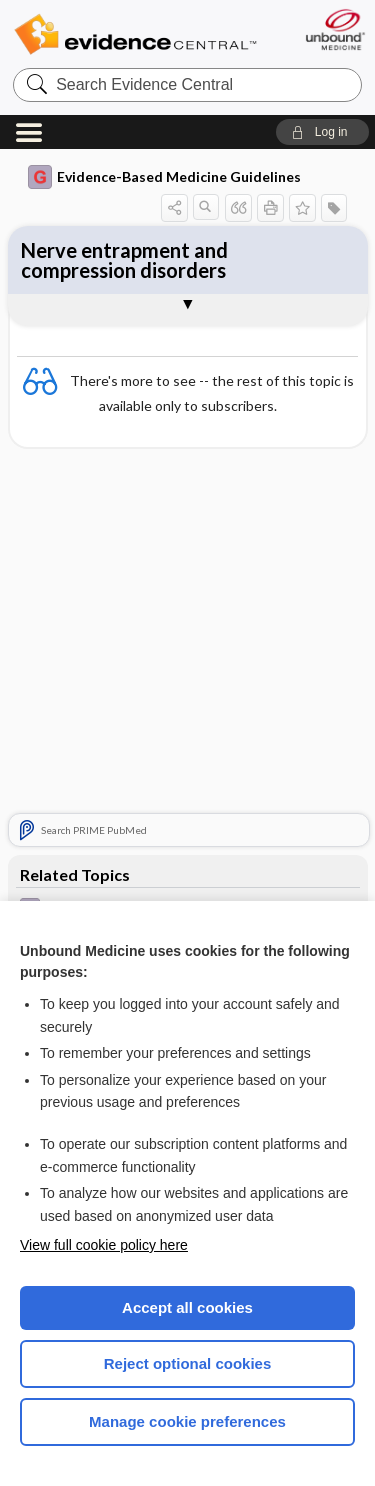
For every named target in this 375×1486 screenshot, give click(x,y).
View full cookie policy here (104, 1245)
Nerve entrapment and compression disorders (124, 260)
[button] (322, 132)
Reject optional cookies (188, 1363)
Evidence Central (135, 34)
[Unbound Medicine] (334, 29)
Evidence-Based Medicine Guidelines (164, 177)
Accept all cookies (187, 1307)
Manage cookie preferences (187, 1421)
